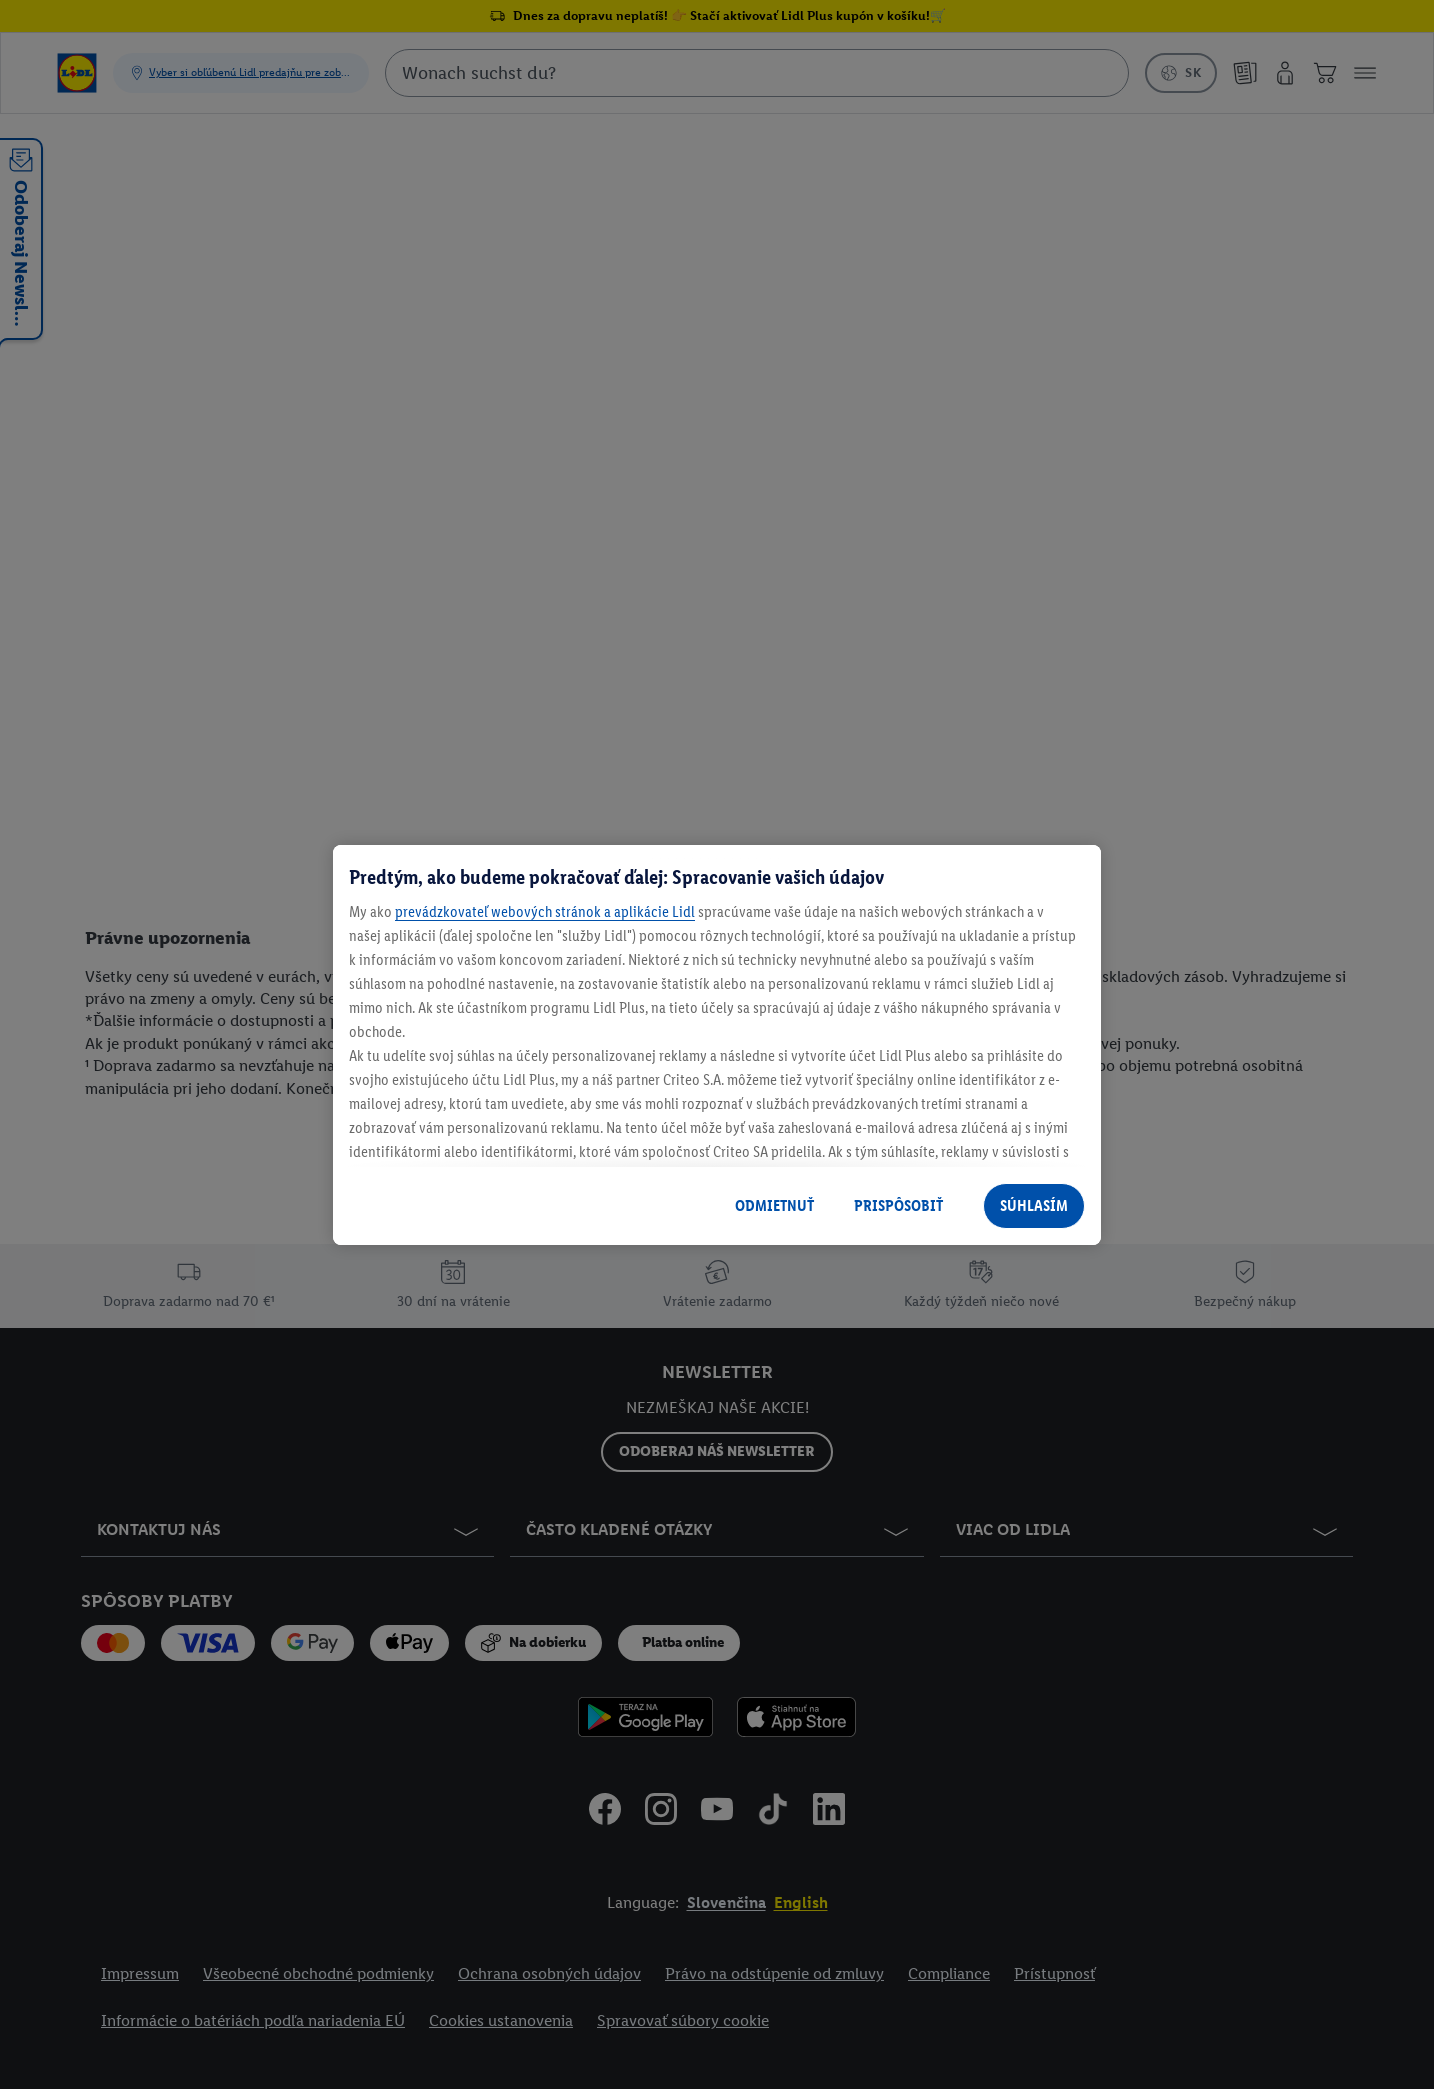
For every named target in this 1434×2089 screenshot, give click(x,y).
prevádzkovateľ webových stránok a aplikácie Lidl (545, 911)
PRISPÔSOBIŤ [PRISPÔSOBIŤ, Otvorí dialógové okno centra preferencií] (898, 1205)
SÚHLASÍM (1034, 1205)
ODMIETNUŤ (774, 1205)
